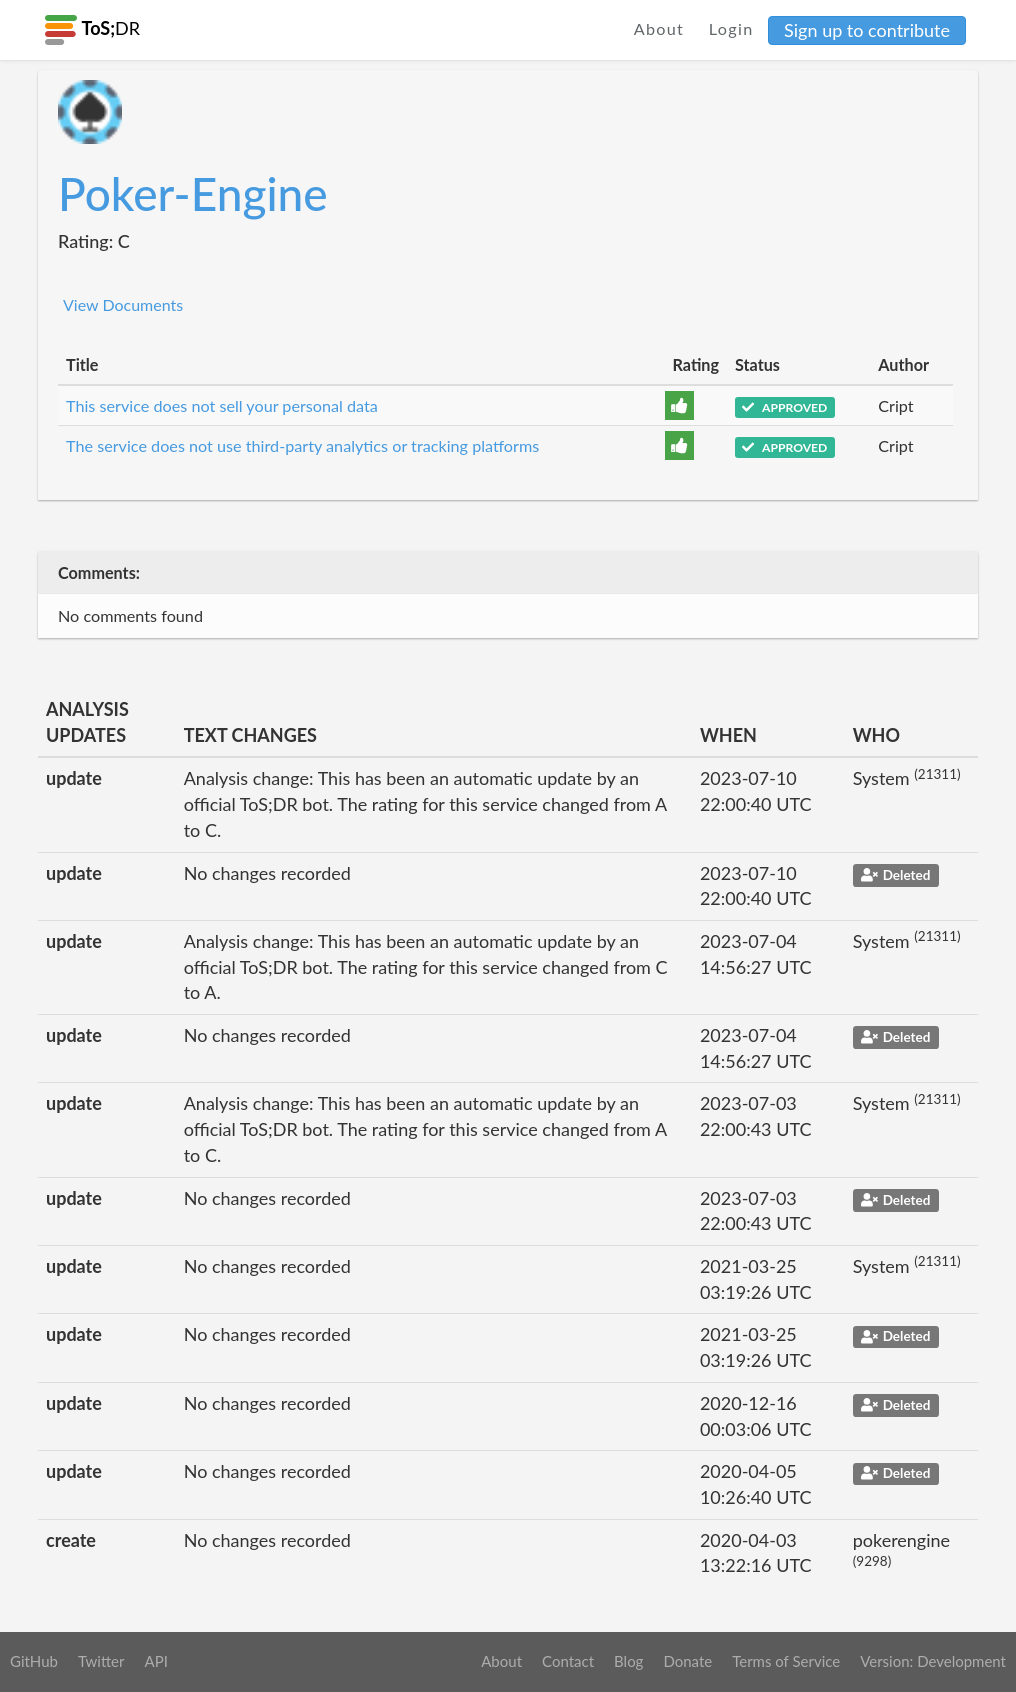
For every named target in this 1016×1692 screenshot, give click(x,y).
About (659, 28)
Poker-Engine (193, 193)
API (155, 1661)
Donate (687, 1661)
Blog (628, 1661)
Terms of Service (786, 1661)
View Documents (123, 304)
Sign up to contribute (867, 30)
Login (731, 28)
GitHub (34, 1661)
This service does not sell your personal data (222, 405)
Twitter (101, 1661)
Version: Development (933, 1661)
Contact (568, 1661)
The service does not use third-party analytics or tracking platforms (302, 445)
